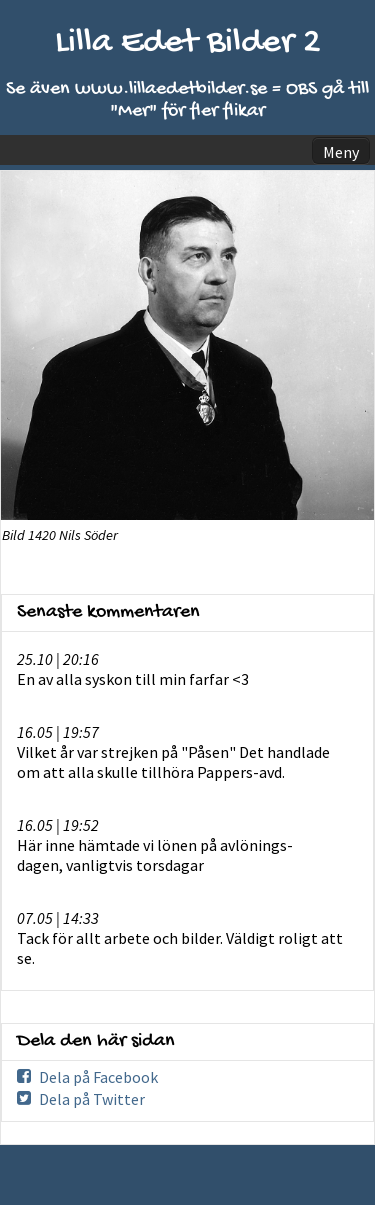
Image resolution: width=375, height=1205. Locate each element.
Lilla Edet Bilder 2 (188, 43)
